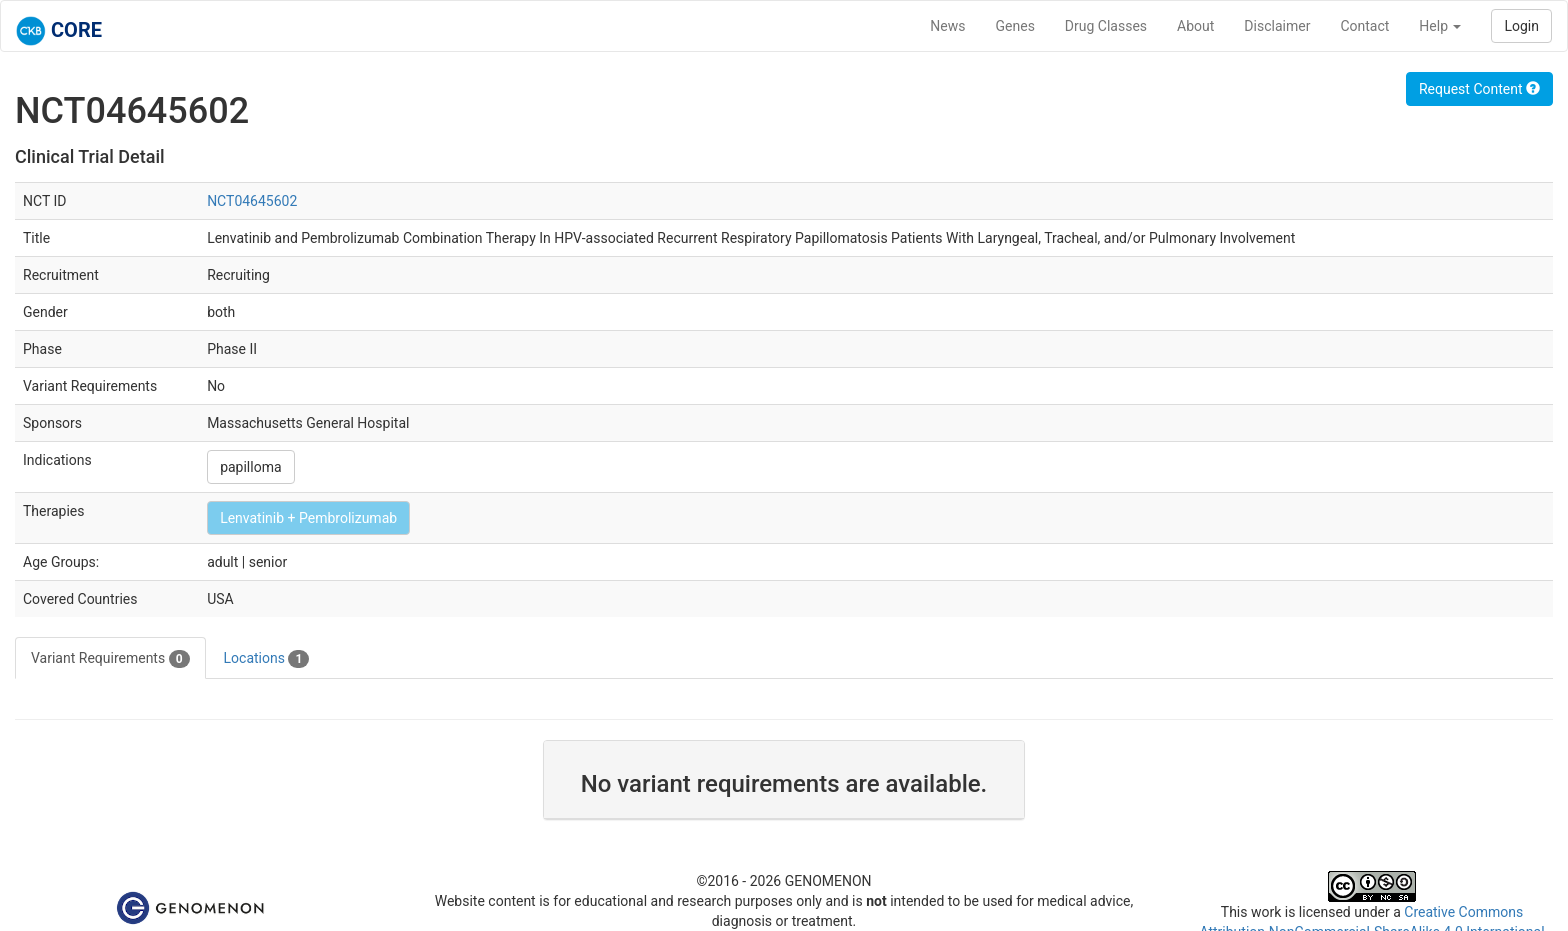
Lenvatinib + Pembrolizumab (308, 518)
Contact (1364, 26)
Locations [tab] (267, 659)
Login (1521, 26)
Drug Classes (1106, 26)
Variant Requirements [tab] (110, 659)
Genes (1015, 26)
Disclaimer (1277, 26)
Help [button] (1440, 26)
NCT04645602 (252, 201)
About (1195, 26)
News (947, 26)
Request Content (1479, 89)
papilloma (250, 467)
